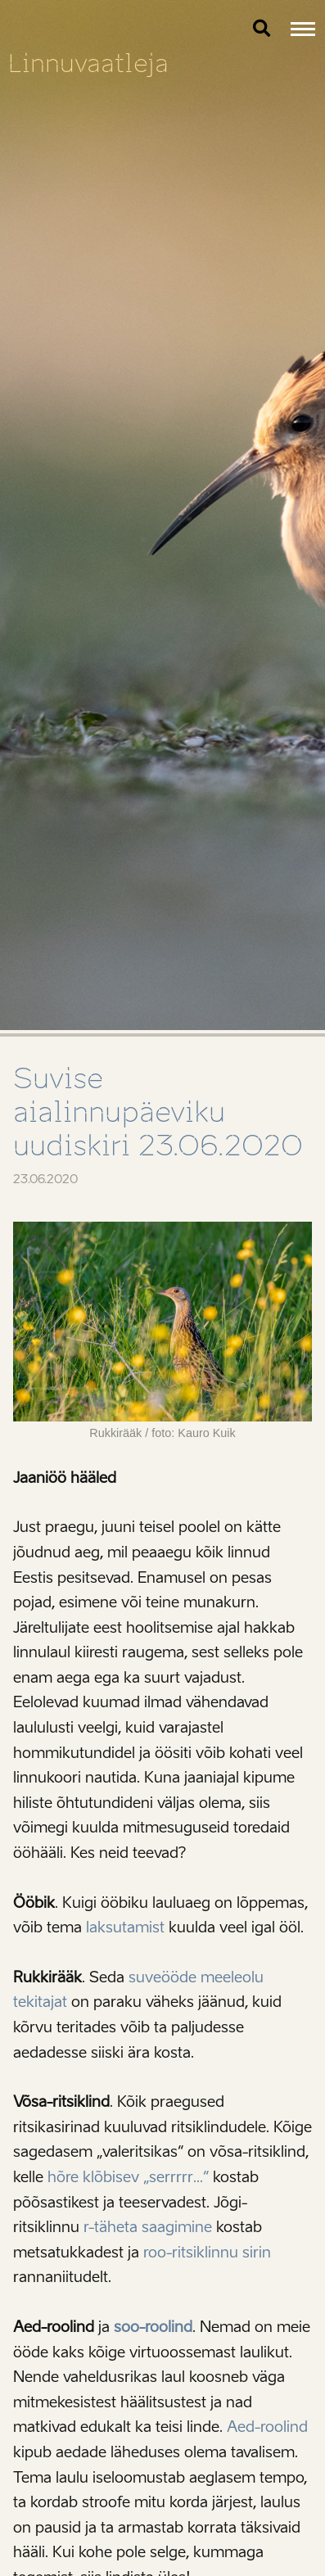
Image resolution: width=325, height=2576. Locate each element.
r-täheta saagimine (148, 2227)
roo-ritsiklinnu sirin (207, 2253)
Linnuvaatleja (88, 63)
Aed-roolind (267, 2427)
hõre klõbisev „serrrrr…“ (128, 2177)
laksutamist (125, 1927)
